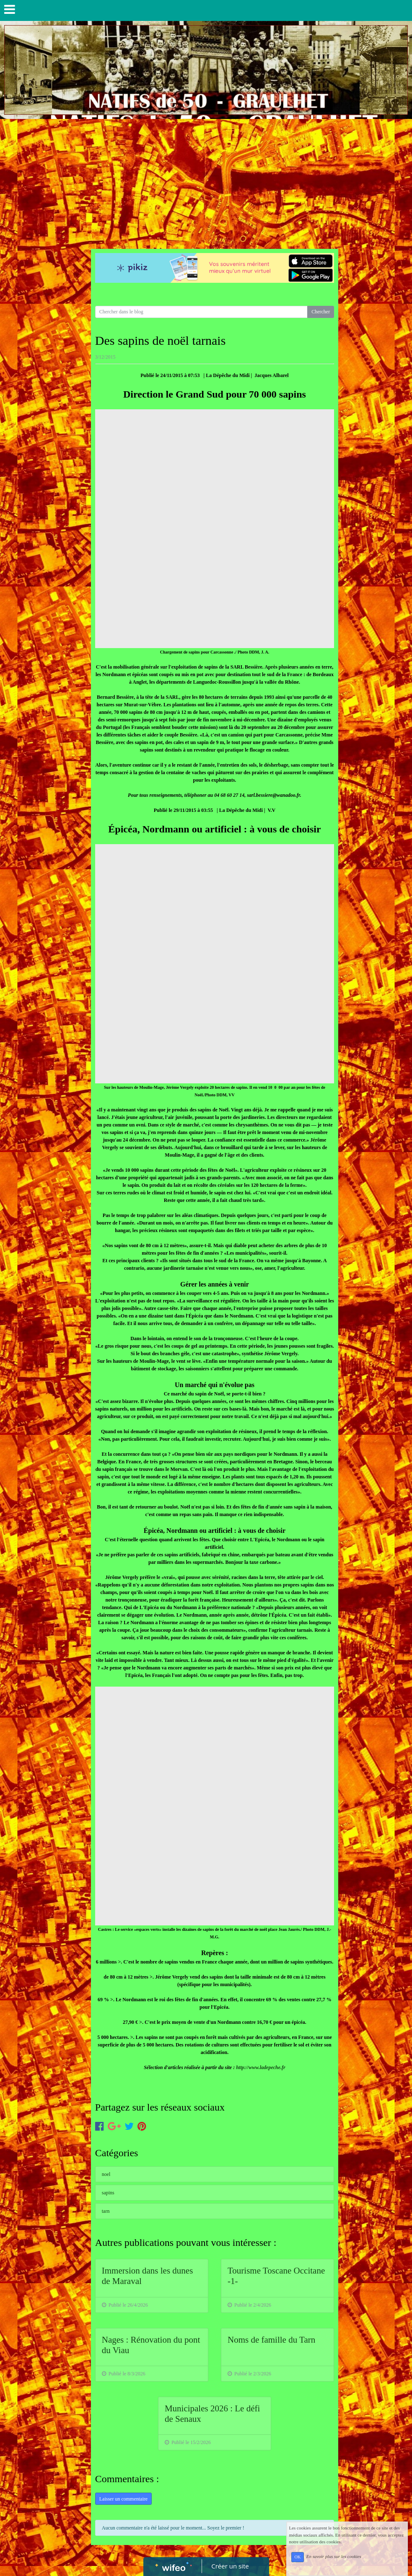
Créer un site (230, 2566)
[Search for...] (201, 312)
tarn (106, 2211)
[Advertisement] (206, 181)
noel (106, 2174)
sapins (108, 2193)
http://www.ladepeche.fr (260, 2067)
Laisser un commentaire (123, 2499)
